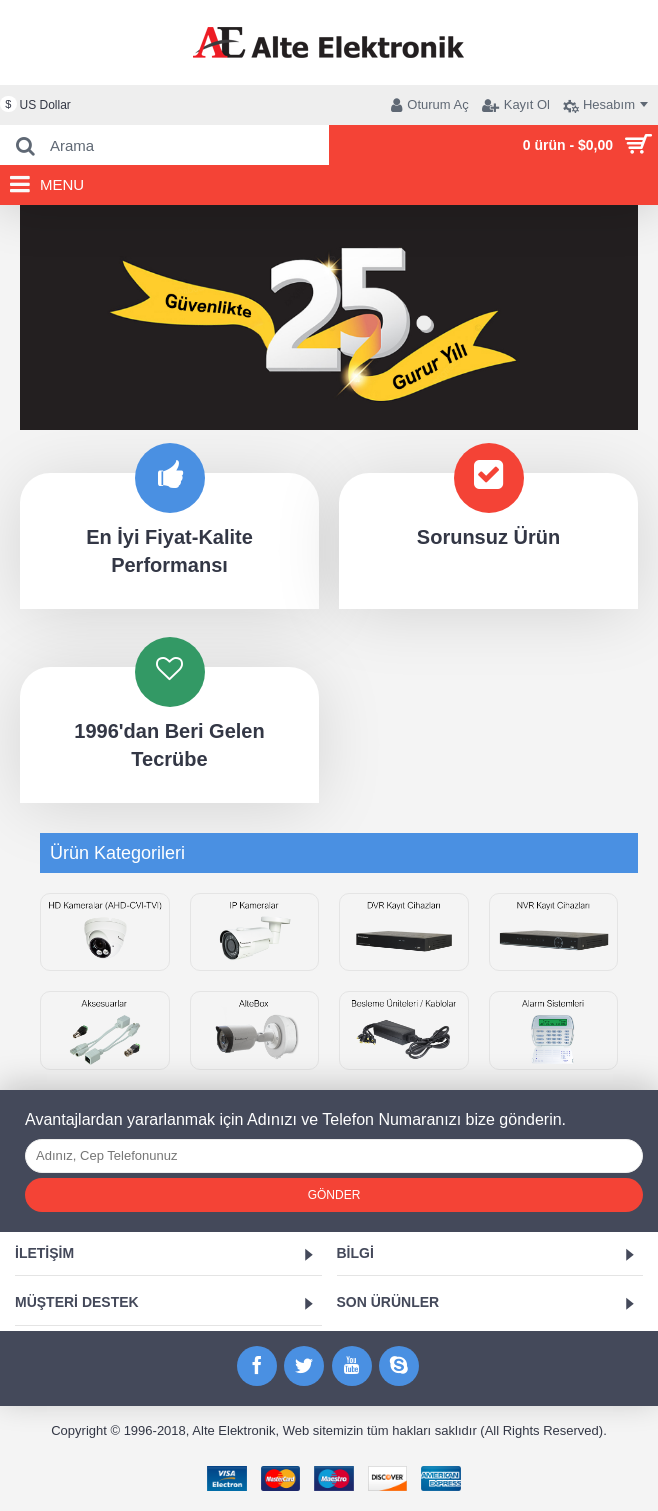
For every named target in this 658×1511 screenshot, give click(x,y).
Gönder (334, 1195)
